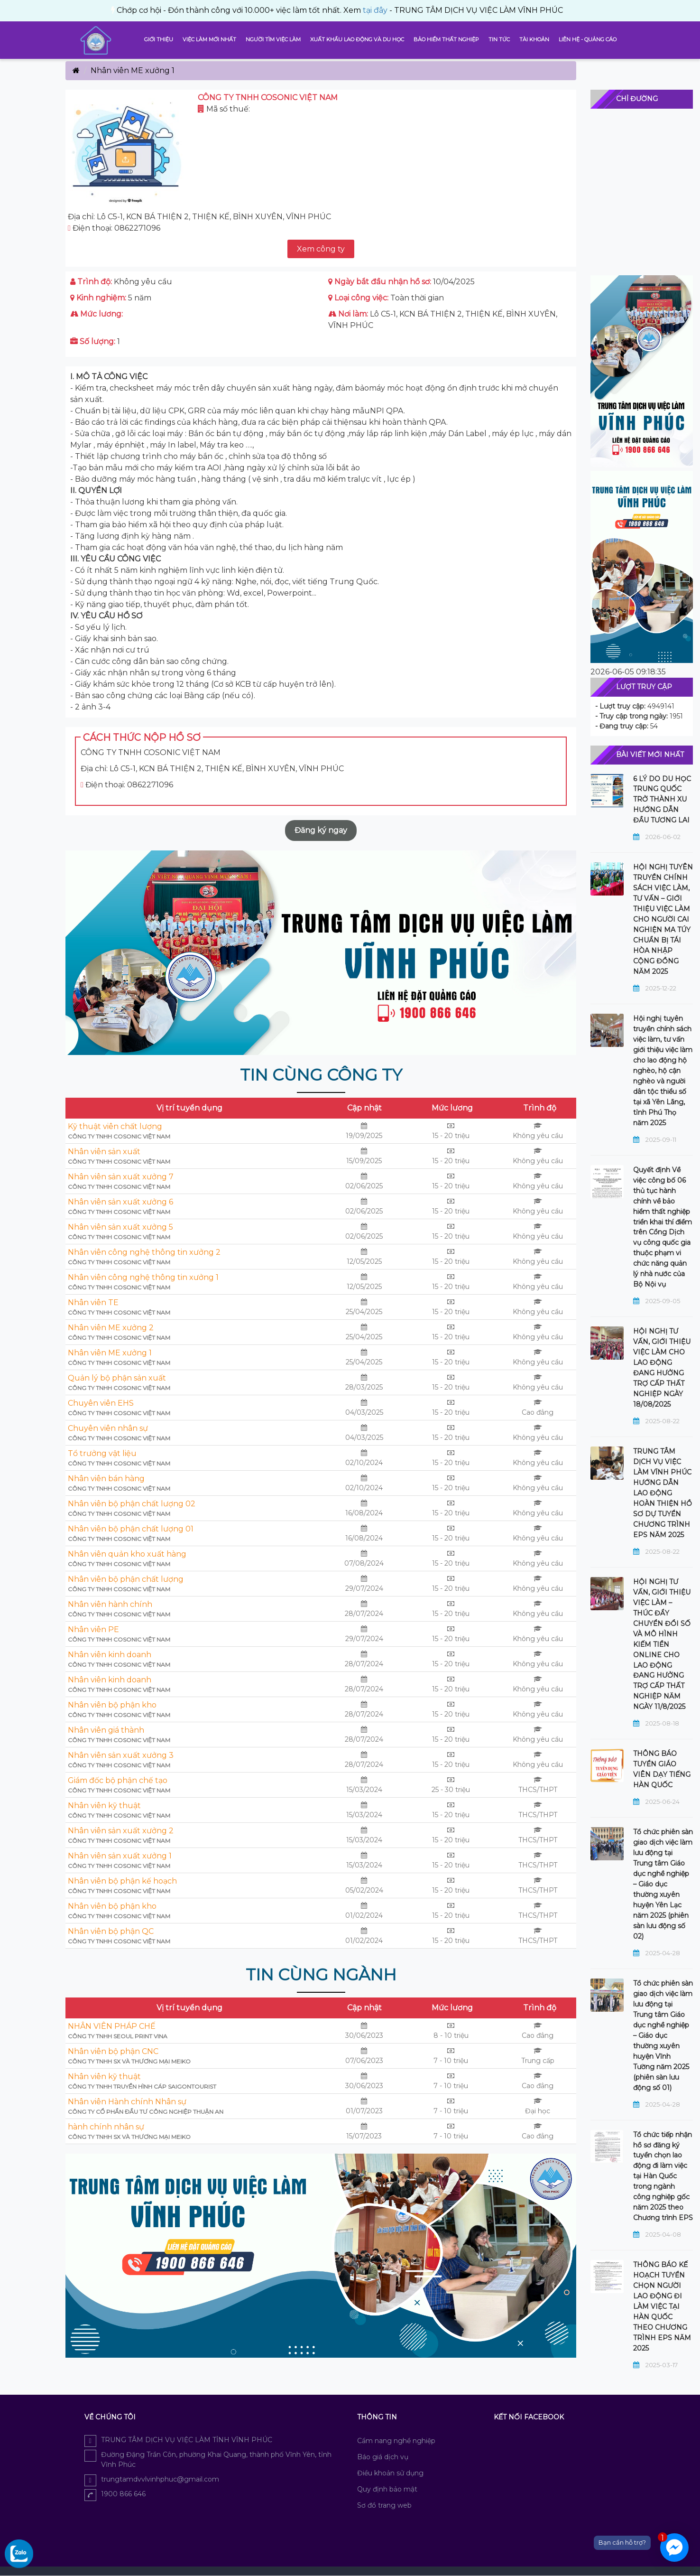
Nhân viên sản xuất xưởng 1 (120, 1855)
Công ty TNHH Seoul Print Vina (117, 2036)
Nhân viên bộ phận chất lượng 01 (130, 1528)
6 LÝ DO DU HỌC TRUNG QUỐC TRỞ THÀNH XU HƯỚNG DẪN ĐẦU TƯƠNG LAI (662, 800)
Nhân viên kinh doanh (109, 1654)
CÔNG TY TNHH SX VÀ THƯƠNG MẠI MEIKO (129, 2061)
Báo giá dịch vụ (382, 2457)
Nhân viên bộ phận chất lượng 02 (131, 1503)
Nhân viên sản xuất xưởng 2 (121, 1830)
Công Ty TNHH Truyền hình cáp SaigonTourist (142, 2086)
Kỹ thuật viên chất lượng (115, 1126)
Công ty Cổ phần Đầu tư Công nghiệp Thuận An (145, 2111)
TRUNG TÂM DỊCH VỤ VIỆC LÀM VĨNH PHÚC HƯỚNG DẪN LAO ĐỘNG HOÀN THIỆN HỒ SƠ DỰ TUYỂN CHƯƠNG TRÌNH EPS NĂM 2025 (662, 1493)
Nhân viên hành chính (110, 1604)
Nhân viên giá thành (106, 1730)
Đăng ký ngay (321, 830)
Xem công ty (321, 248)
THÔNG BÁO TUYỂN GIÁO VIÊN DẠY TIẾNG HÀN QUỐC (662, 1769)
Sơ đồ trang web (384, 2505)
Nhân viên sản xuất (104, 1151)
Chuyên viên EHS (101, 1403)
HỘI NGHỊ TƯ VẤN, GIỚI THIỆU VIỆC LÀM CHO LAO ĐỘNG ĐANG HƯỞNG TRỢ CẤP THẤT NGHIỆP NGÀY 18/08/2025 (662, 1368)
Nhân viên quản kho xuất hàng (127, 1554)
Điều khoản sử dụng (390, 2473)
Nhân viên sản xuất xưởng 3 (121, 1755)
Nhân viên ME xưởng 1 (110, 1352)
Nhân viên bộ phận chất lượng (126, 1579)
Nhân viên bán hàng (106, 1478)
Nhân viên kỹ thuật (104, 1805)
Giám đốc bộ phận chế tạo (117, 1780)
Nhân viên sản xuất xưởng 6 (120, 1201)
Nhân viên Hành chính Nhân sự (127, 2101)
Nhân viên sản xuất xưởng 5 (120, 1227)
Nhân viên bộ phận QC (111, 1931)
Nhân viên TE (93, 1302)
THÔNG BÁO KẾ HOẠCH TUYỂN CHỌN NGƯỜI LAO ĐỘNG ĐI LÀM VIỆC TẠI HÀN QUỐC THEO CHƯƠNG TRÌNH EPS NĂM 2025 (662, 2306)
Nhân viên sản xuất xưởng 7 (121, 1176)
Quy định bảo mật (387, 2489)
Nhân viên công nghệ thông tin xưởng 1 (143, 1277)
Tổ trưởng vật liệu (102, 1453)
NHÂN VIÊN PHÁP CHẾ (112, 2026)
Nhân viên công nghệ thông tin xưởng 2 (144, 1252)
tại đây (136, 10)
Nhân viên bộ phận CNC (113, 2051)
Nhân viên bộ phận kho (112, 1704)
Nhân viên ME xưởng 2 (111, 1327)
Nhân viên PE (93, 1629)
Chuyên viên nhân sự (108, 1428)
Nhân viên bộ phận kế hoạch (122, 1880)
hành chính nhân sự (106, 2126)
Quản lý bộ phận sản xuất (117, 1377)
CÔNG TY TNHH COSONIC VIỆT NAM (119, 1136)
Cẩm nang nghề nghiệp (396, 2440)
